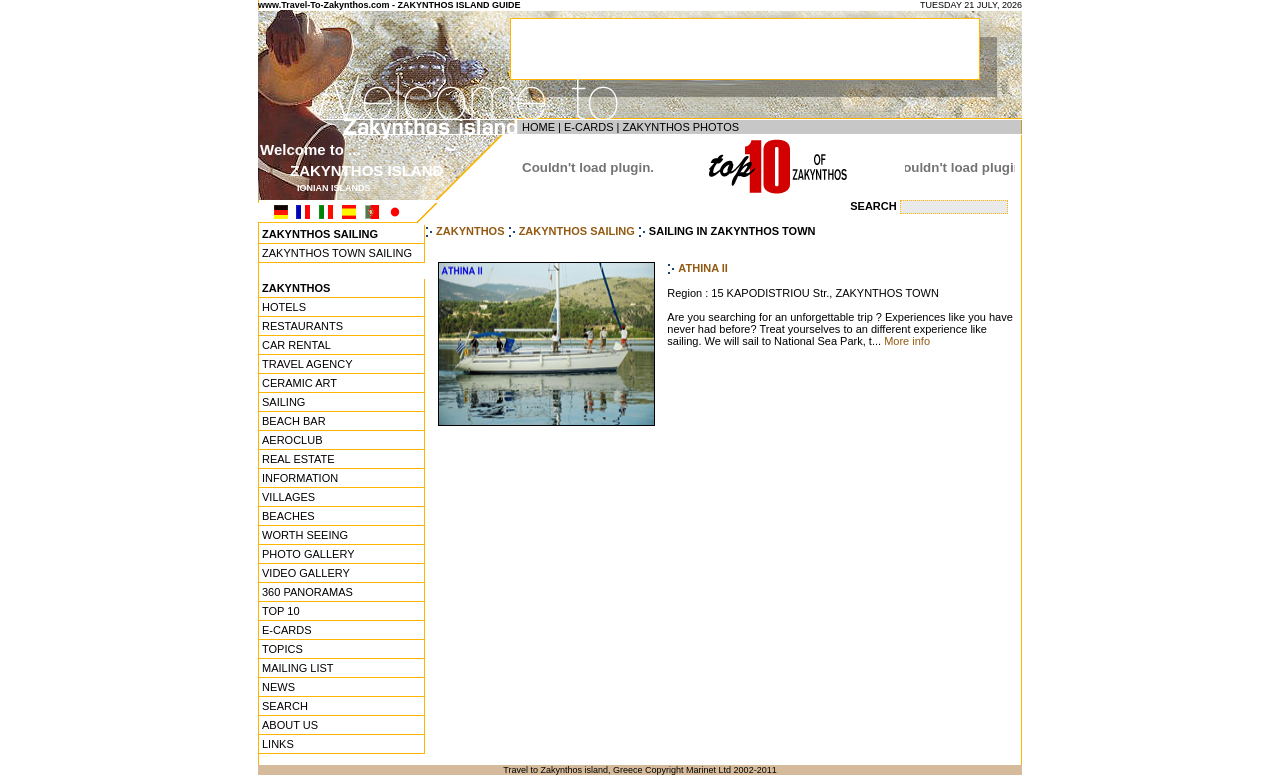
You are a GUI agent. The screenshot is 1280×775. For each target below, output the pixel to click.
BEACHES (288, 516)
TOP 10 (281, 611)
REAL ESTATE (298, 459)
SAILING (283, 402)
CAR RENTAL (296, 345)
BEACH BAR (294, 421)
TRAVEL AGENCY (307, 364)
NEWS (278, 687)
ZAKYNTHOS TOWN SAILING (337, 253)
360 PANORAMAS (307, 592)
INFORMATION (300, 478)
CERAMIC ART (299, 383)
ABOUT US (290, 725)
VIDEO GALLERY (306, 573)
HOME (538, 127)
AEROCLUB (292, 440)
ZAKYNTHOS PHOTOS (680, 127)
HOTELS (284, 307)
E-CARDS (589, 127)
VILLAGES (288, 497)
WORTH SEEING (305, 535)
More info (907, 341)
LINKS (278, 744)
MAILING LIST (298, 668)
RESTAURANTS (302, 326)
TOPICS (282, 649)
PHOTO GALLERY (308, 554)
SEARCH (285, 706)
